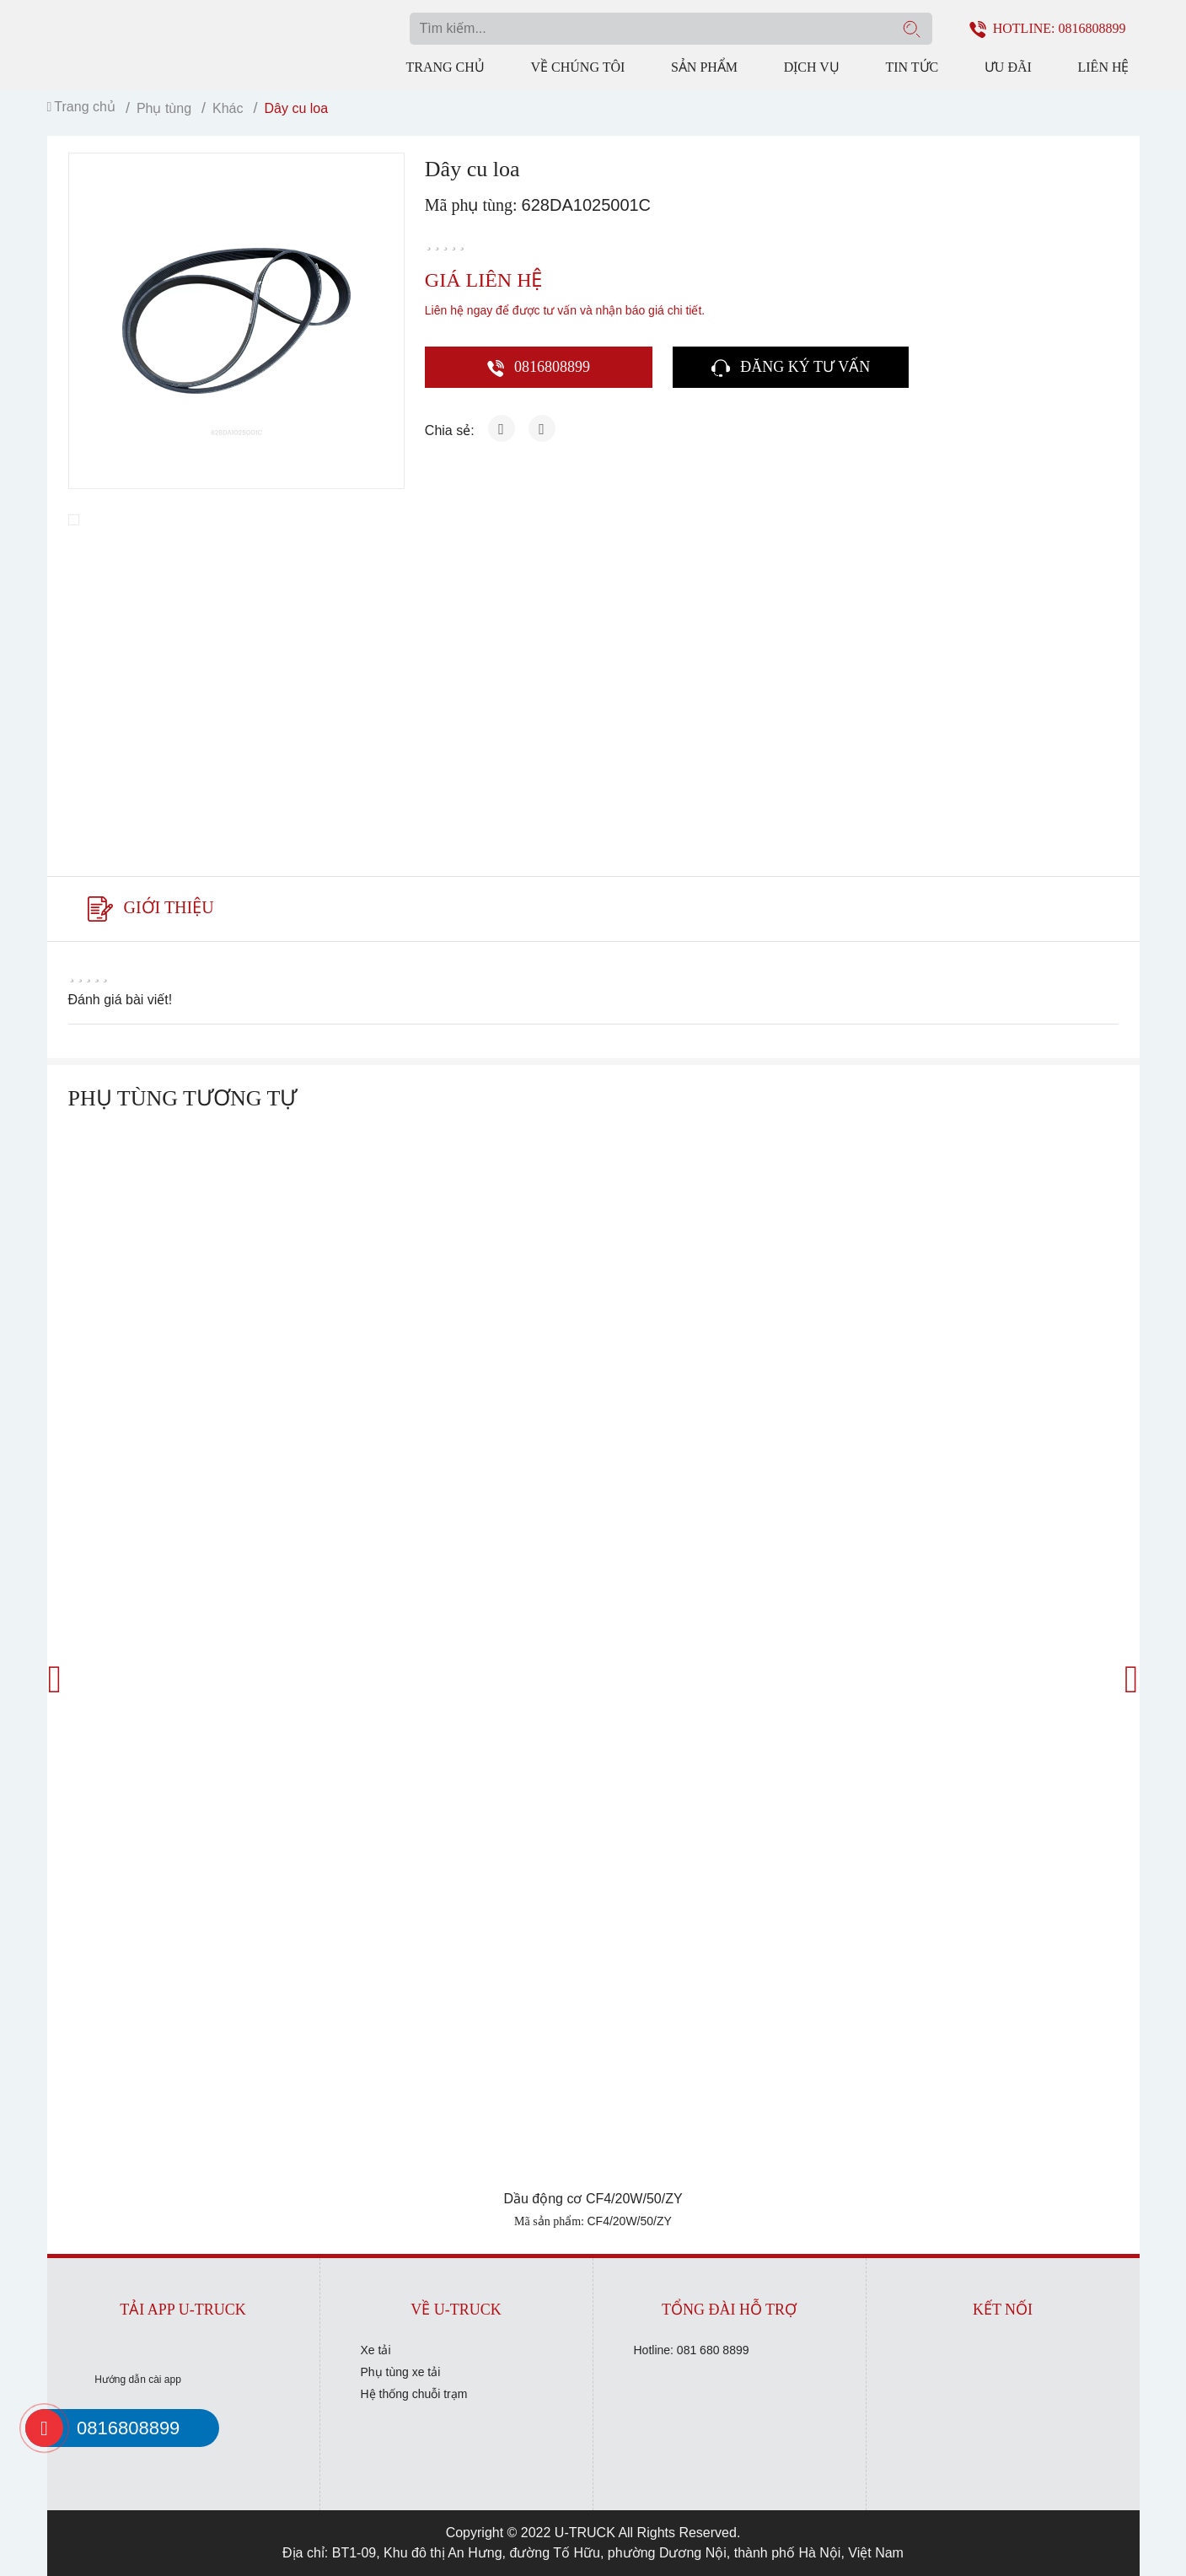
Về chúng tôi (577, 67)
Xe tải (376, 2350)
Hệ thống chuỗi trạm (414, 2394)
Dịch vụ (812, 67)
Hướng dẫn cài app (137, 2379)
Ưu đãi (1008, 67)
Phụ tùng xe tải (401, 2372)
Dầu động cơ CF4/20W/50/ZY (592, 2198)
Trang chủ (445, 67)
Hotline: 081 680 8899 (691, 2350)
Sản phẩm (704, 67)
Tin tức (911, 67)
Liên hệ (1104, 67)
